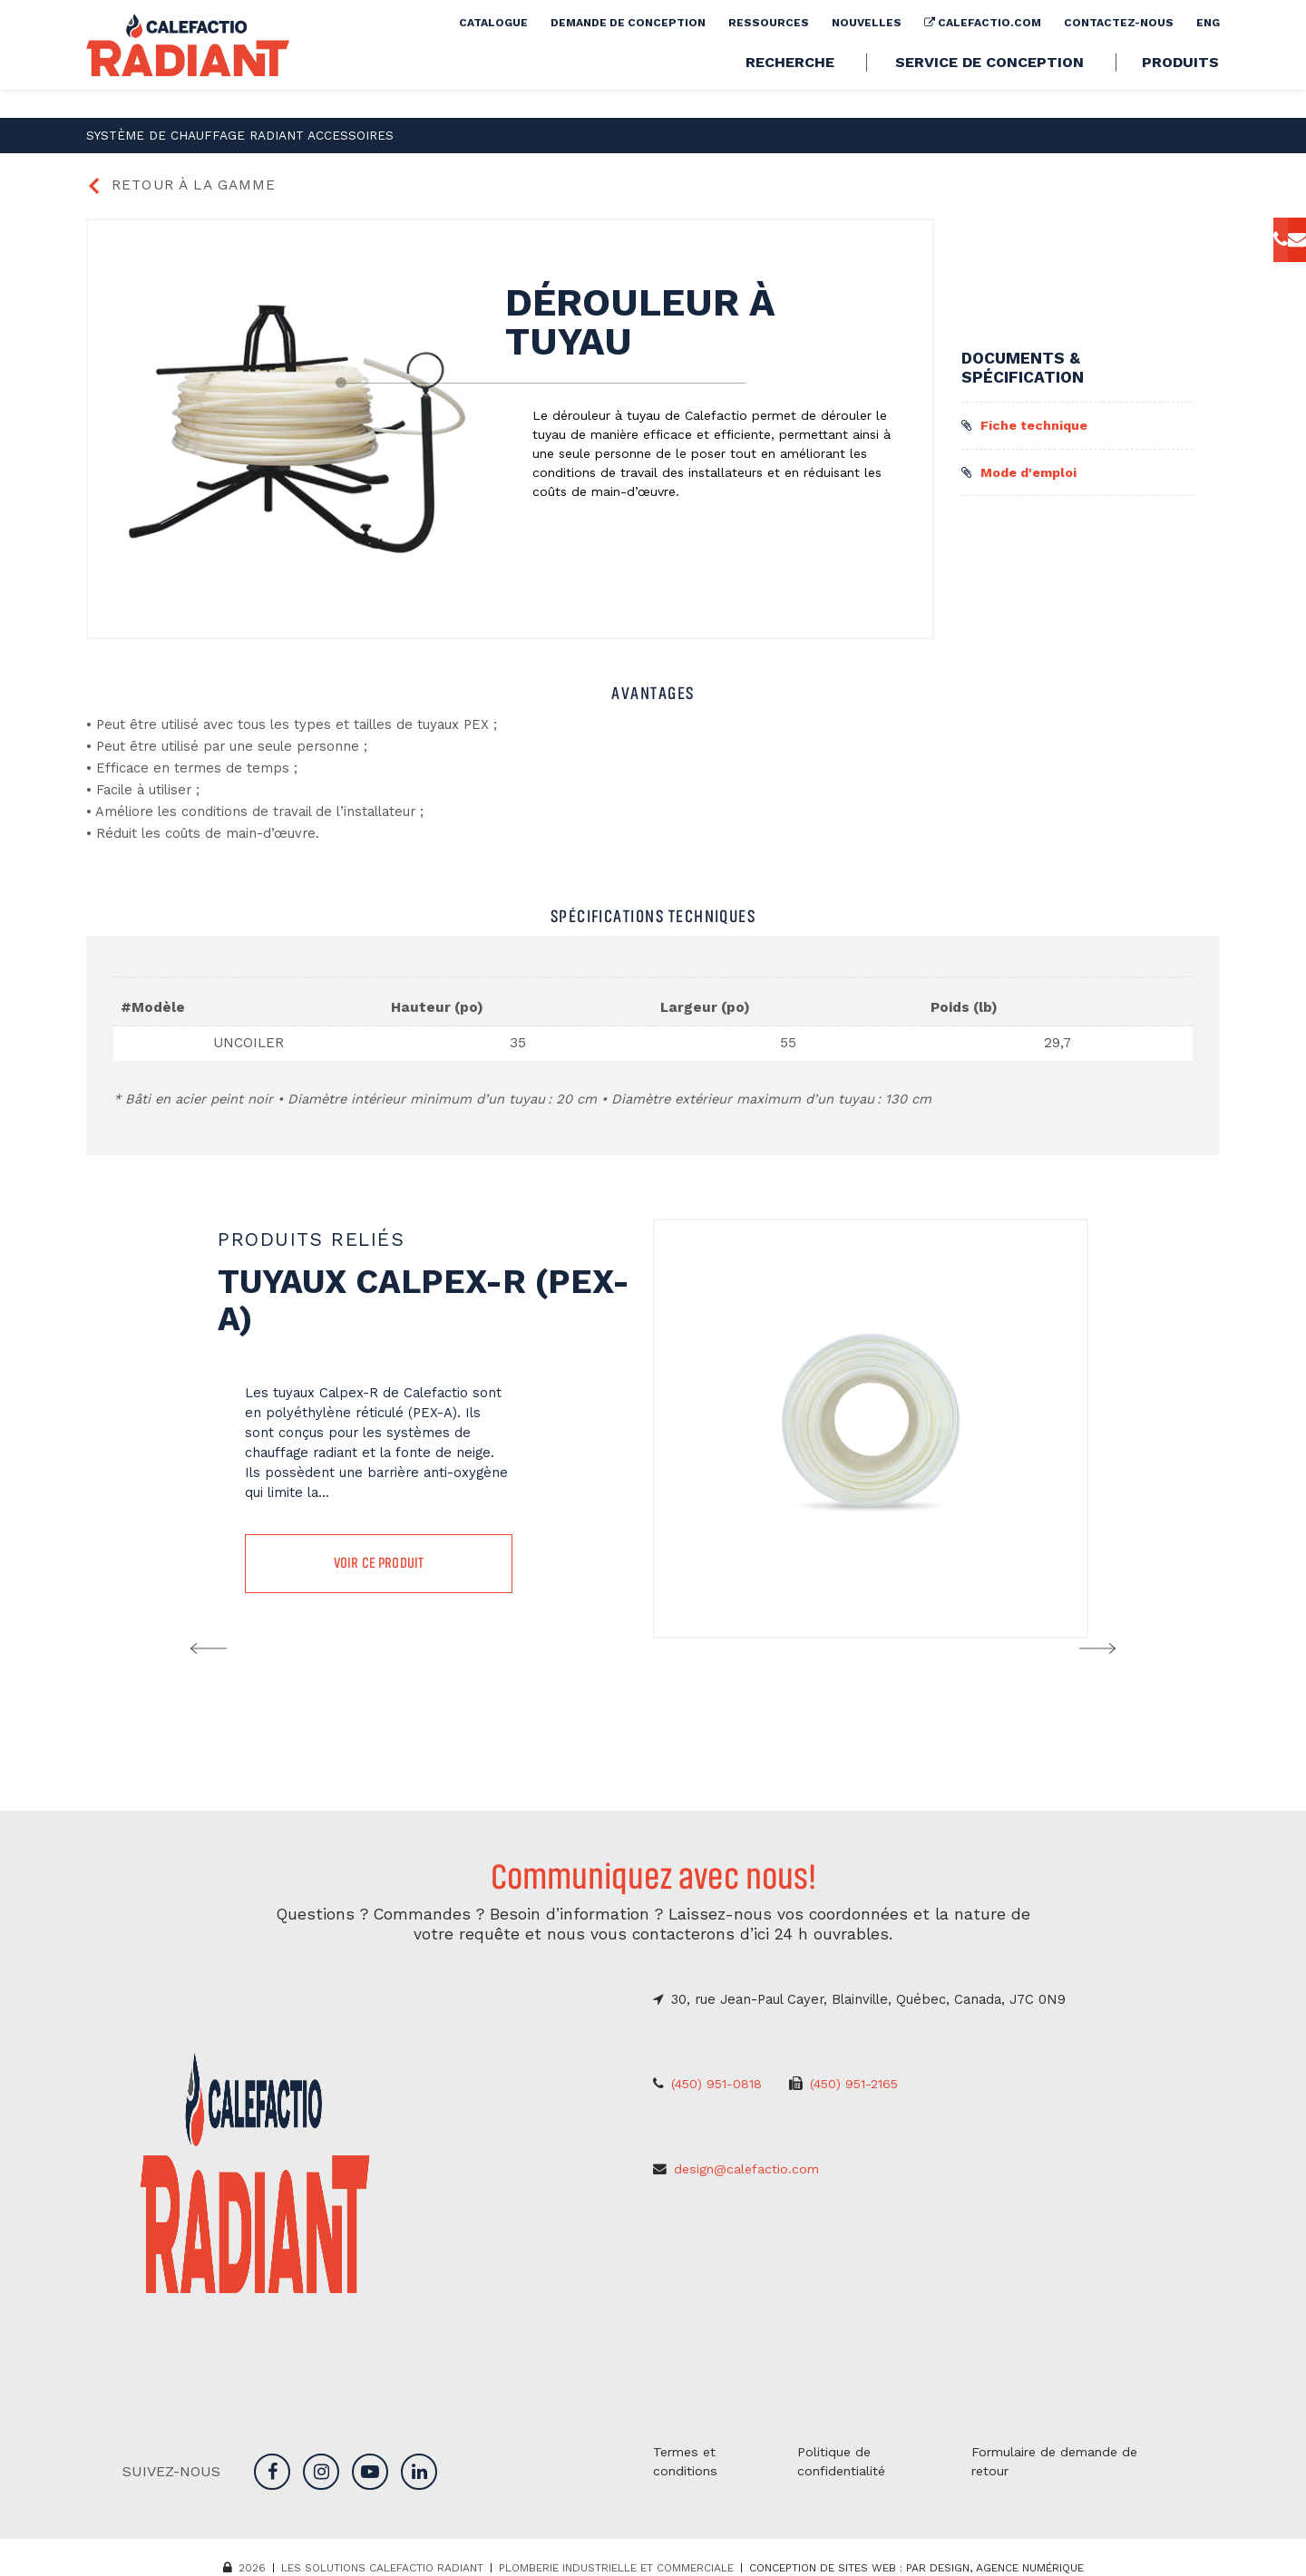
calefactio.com (982, 50)
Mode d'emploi (1022, 470)
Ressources (768, 50)
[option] (653, 1429)
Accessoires (308, 134)
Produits (1180, 91)
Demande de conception (628, 50)
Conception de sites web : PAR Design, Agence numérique (916, 2565)
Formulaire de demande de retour (1057, 2457)
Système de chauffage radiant (178, 134)
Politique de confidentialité (843, 2457)
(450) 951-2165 (862, 2087)
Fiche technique (1025, 423)
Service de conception (989, 91)
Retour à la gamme (184, 183)
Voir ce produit (378, 1565)
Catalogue (493, 50)
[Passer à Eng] (1208, 50)
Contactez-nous (1119, 50)
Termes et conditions (686, 2457)
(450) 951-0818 (719, 2087)
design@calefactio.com (748, 2171)
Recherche (790, 91)
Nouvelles (867, 50)
